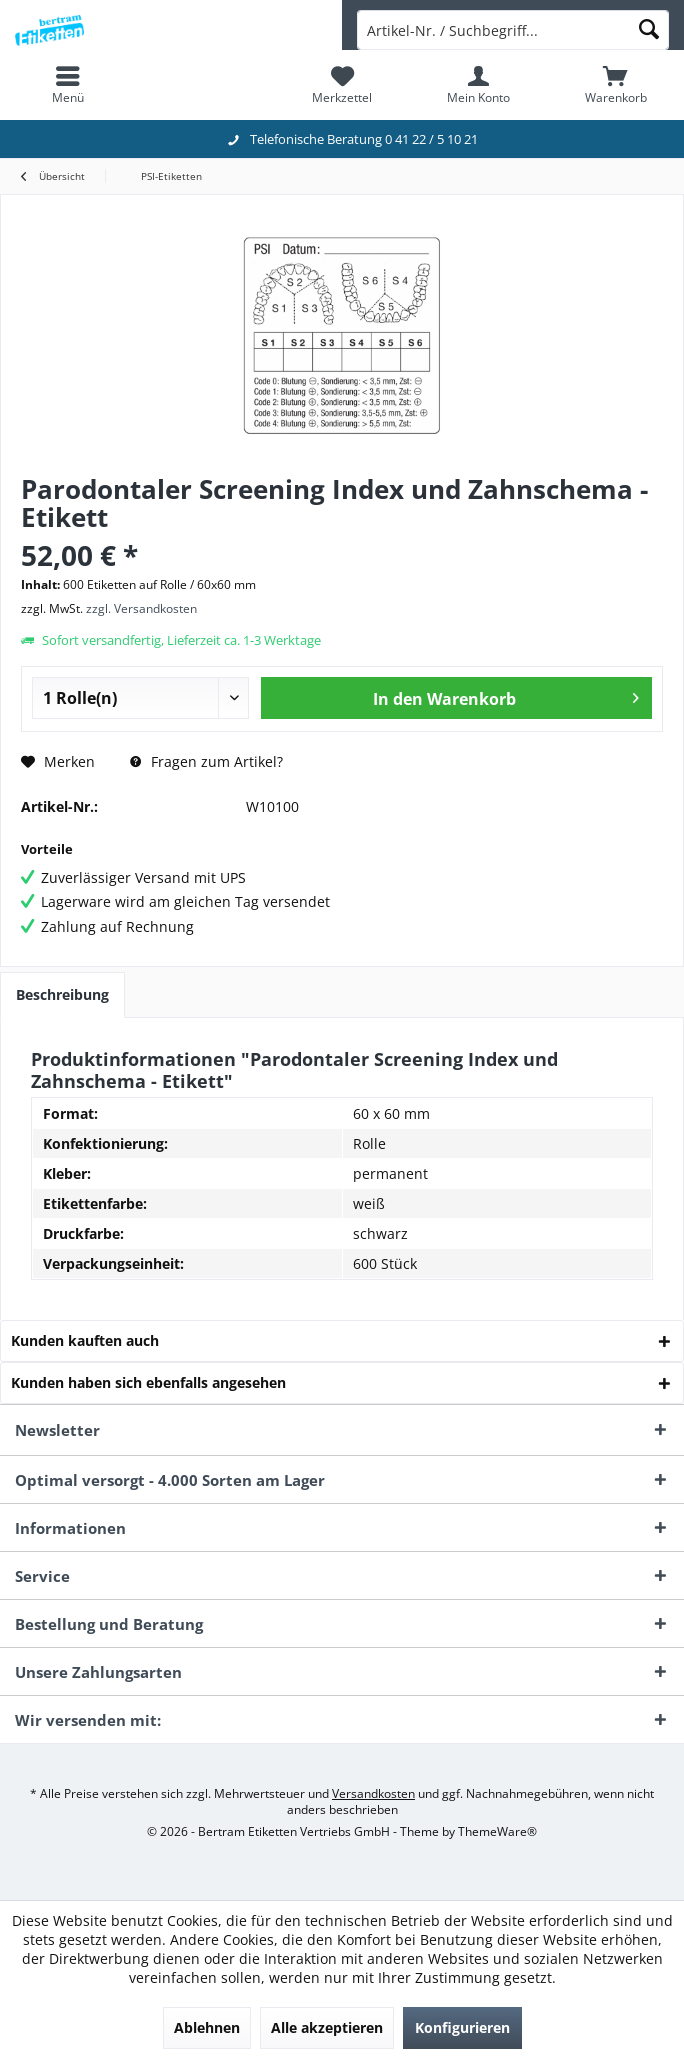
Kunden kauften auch (85, 1340)
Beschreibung (62, 994)
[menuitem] (68, 85)
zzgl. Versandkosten (141, 608)
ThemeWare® (497, 1831)
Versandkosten (373, 1793)
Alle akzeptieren (327, 2027)
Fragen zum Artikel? (206, 761)
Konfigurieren (462, 2027)
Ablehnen (207, 2027)
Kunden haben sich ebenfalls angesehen (148, 1382)
